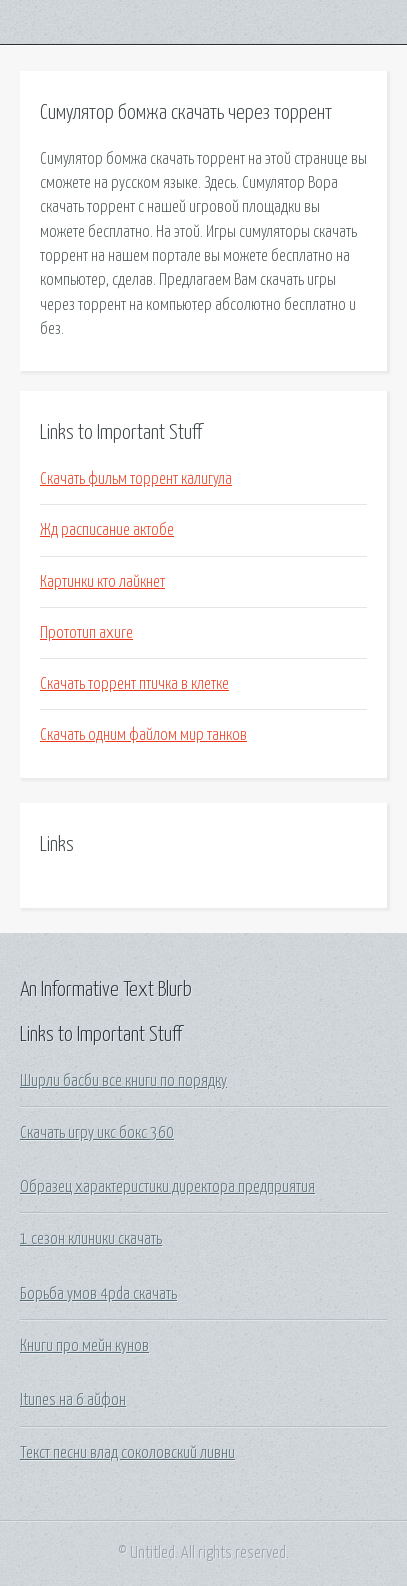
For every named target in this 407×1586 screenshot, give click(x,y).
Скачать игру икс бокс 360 (97, 1133)
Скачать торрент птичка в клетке (134, 684)
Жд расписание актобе (107, 530)
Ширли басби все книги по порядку (123, 1081)
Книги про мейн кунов (84, 1346)
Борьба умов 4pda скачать (98, 1294)
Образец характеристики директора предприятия (167, 1187)
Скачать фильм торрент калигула (136, 479)
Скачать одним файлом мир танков (143, 735)
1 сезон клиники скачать (91, 1239)
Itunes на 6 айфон (73, 1400)
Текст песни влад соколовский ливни (127, 1453)
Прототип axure (86, 633)
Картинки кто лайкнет (102, 582)
